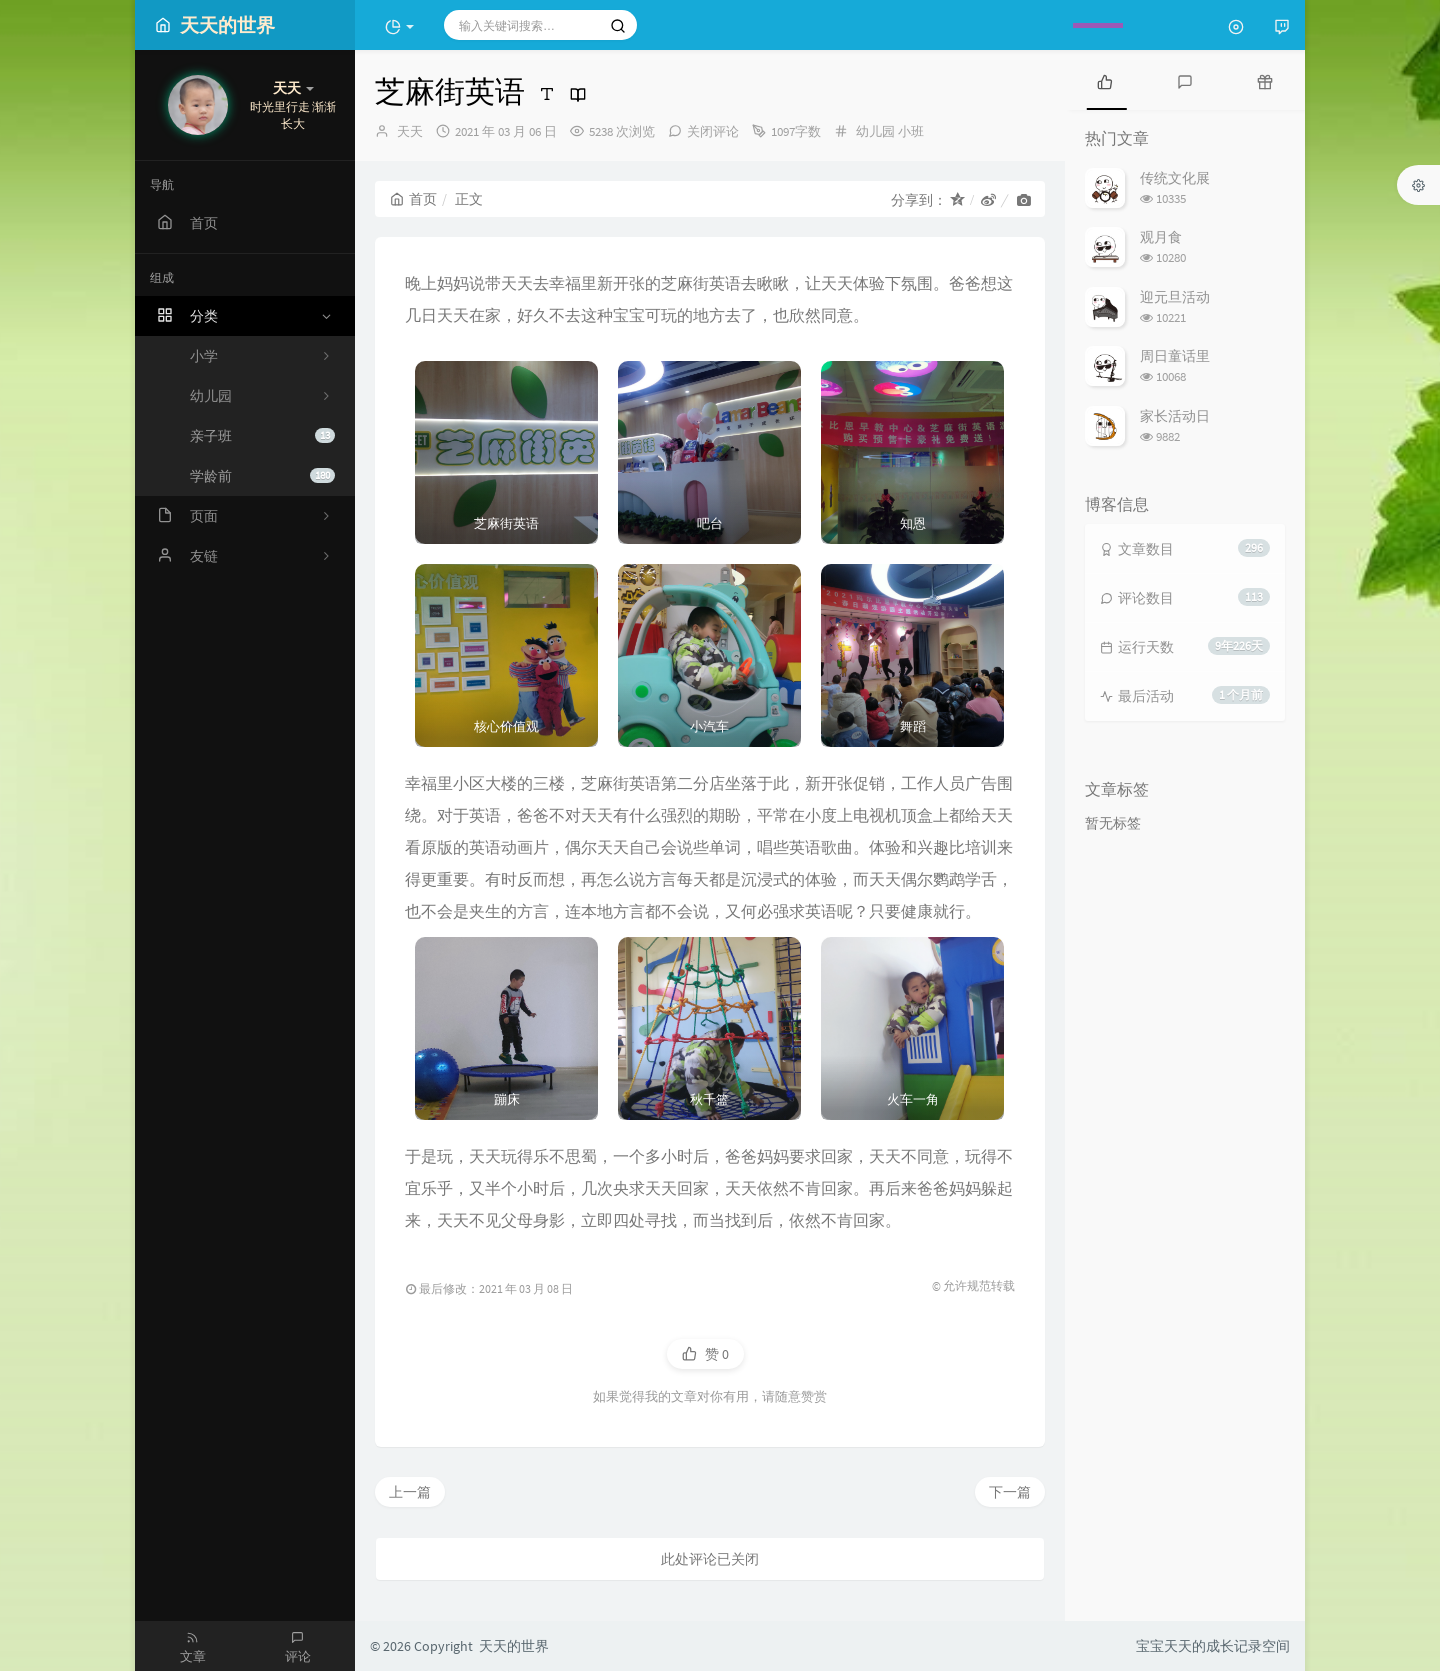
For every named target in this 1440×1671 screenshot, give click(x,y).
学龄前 (262, 476)
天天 (410, 131)
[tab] (1105, 80)
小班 (911, 131)
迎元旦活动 (1175, 297)
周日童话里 (1175, 356)
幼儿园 (875, 131)
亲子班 (262, 436)
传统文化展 (1175, 178)
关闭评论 (713, 131)
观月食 (1161, 237)
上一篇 (410, 1492)
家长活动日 (1175, 416)
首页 (413, 199)
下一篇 (1010, 1492)
